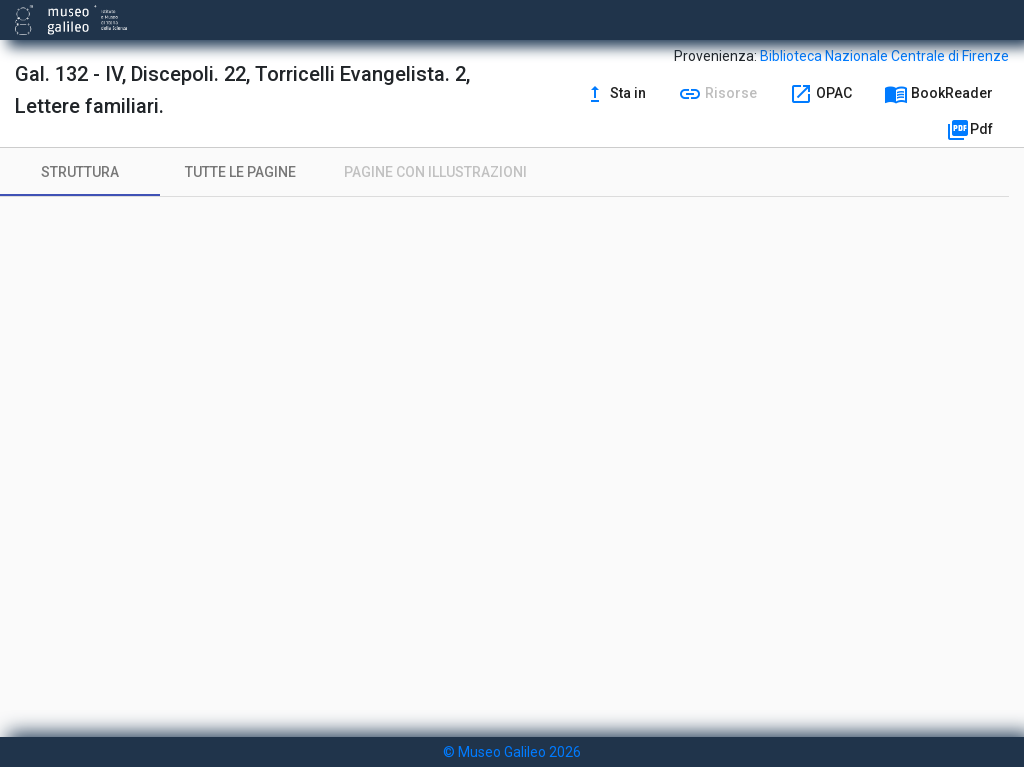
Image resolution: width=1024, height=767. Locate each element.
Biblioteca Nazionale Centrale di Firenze (884, 56)
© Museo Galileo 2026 (512, 752)
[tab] (80, 172)
